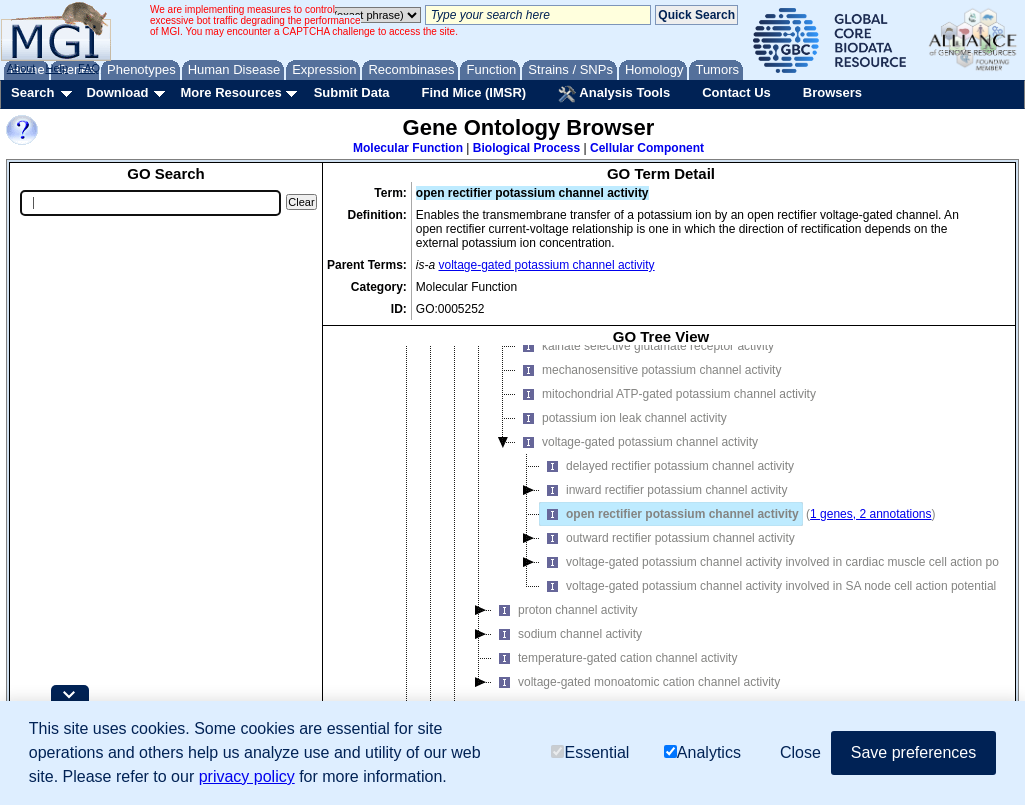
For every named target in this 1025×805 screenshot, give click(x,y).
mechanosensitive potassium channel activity (648, 403)
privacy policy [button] (247, 776)
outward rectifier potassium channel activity (667, 571)
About (21, 68)
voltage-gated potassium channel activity (547, 265)
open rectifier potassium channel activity (669, 547)
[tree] (661, 563)
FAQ (89, 68)
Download (117, 92)
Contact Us (736, 92)
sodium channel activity (567, 667)
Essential (590, 752)
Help (56, 68)
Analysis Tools (614, 94)
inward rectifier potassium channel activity (663, 523)
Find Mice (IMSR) (473, 92)
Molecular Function (408, 148)
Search (32, 92)
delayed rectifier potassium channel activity (667, 499)
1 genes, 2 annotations (870, 547)
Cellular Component (647, 148)
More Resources (230, 92)
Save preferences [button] (913, 752)
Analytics (702, 752)
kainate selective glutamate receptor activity (645, 379)
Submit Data (352, 92)
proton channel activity (564, 643)
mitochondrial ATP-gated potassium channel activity (666, 427)
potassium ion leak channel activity (621, 451)
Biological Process (526, 148)
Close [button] (800, 752)
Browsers (832, 92)
